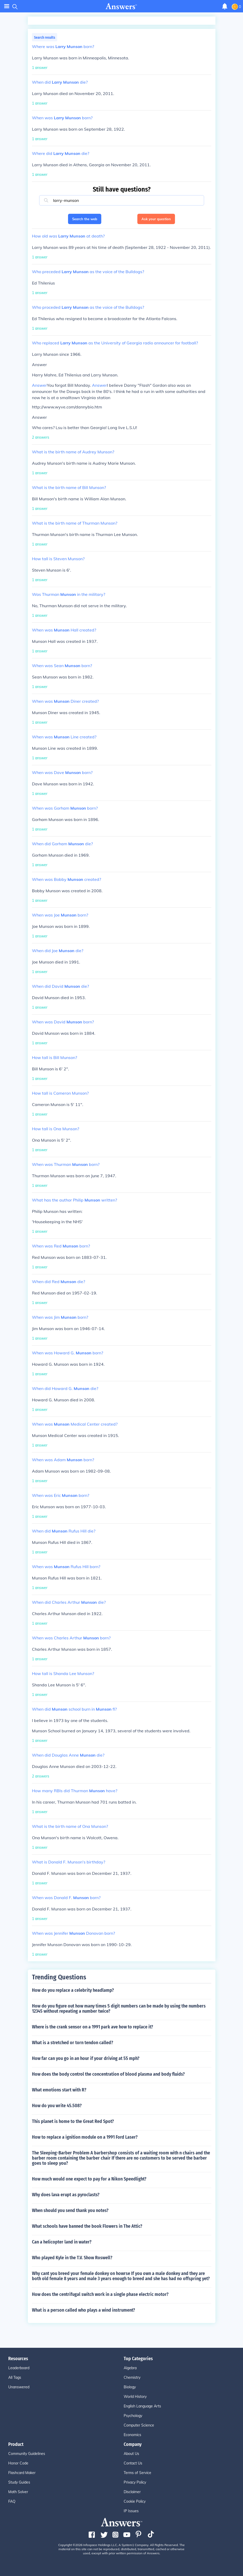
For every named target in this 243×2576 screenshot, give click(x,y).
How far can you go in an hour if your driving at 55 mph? (85, 2058)
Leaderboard (18, 2368)
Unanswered (18, 2387)
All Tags (14, 2377)
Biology (130, 2387)
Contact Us (133, 2463)
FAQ (11, 2501)
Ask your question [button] (156, 219)
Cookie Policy (135, 2501)
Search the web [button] (84, 219)
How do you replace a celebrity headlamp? (73, 1990)
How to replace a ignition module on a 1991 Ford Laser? (85, 2137)
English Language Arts (142, 2406)
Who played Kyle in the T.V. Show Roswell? (72, 2258)
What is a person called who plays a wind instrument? (83, 2310)
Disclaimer (132, 2492)
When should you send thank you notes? (70, 2210)
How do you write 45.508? (57, 2105)
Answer (39, 385)
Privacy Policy (135, 2482)
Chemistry (132, 2377)
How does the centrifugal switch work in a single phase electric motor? (100, 2294)
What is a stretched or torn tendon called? (72, 2042)
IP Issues (131, 2511)
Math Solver (18, 2492)
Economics (132, 2434)
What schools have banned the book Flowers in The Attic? (87, 2226)
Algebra (130, 2368)
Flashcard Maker (22, 2472)
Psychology (133, 2415)
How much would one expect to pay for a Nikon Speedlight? (89, 2179)
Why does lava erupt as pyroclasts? (65, 2195)
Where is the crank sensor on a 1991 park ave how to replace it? (92, 2027)
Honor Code (18, 2463)
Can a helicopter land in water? (61, 2242)
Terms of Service (137, 2472)
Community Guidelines (26, 2453)
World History (135, 2396)
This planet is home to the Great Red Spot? (73, 2121)
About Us (131, 2453)
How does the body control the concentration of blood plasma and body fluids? (108, 2074)
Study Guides (19, 2482)
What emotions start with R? (59, 2090)
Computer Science (139, 2425)
